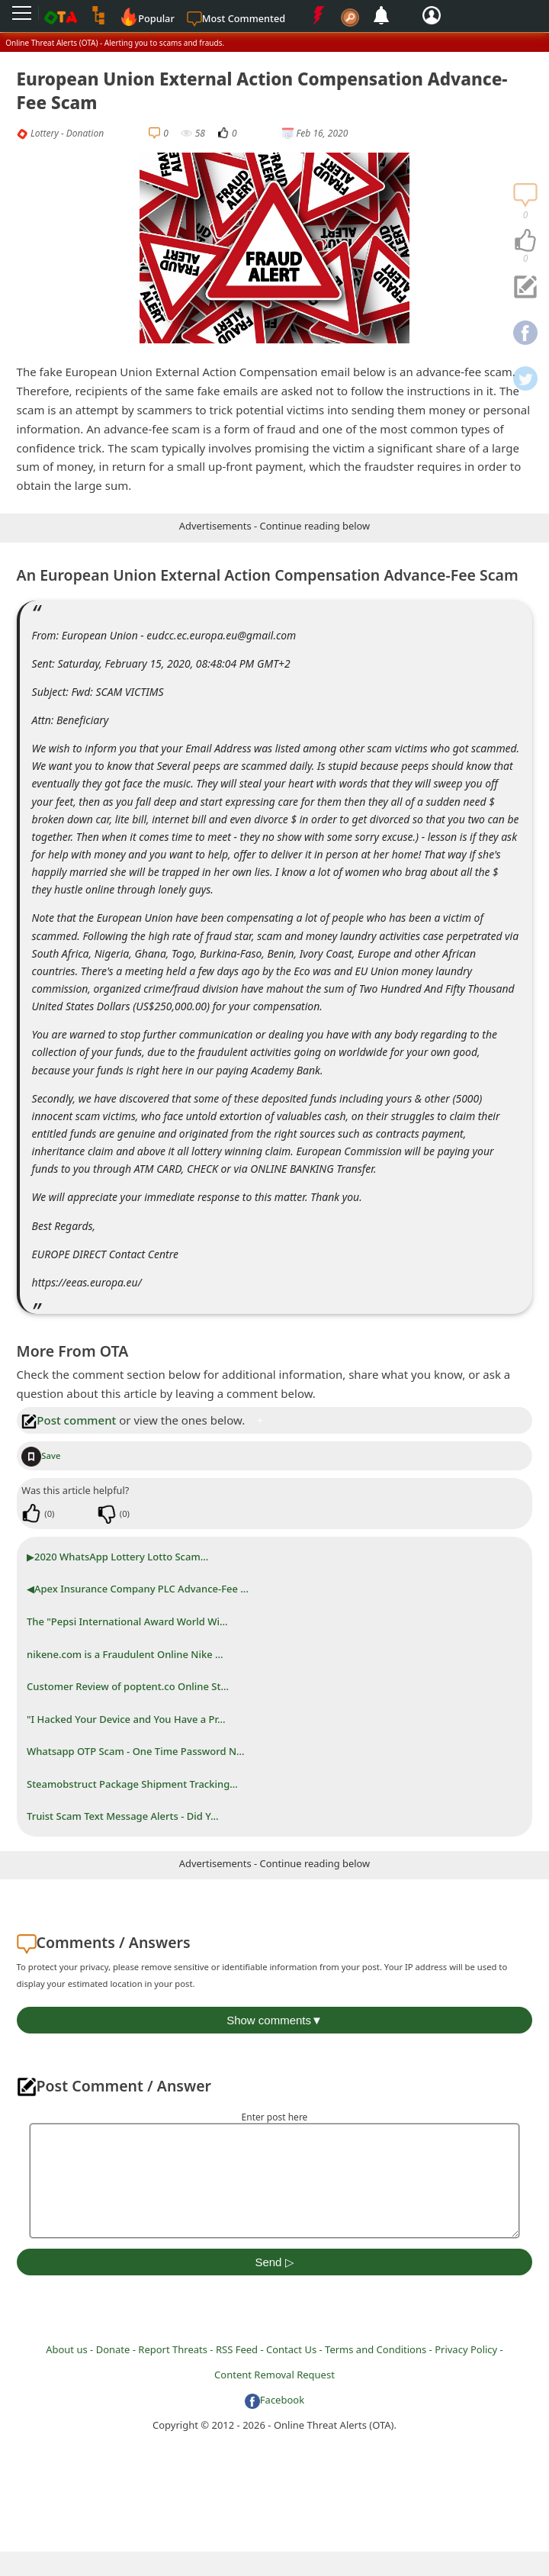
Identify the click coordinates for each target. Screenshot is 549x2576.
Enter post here (275, 2117)
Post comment (68, 1420)
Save (40, 1455)
